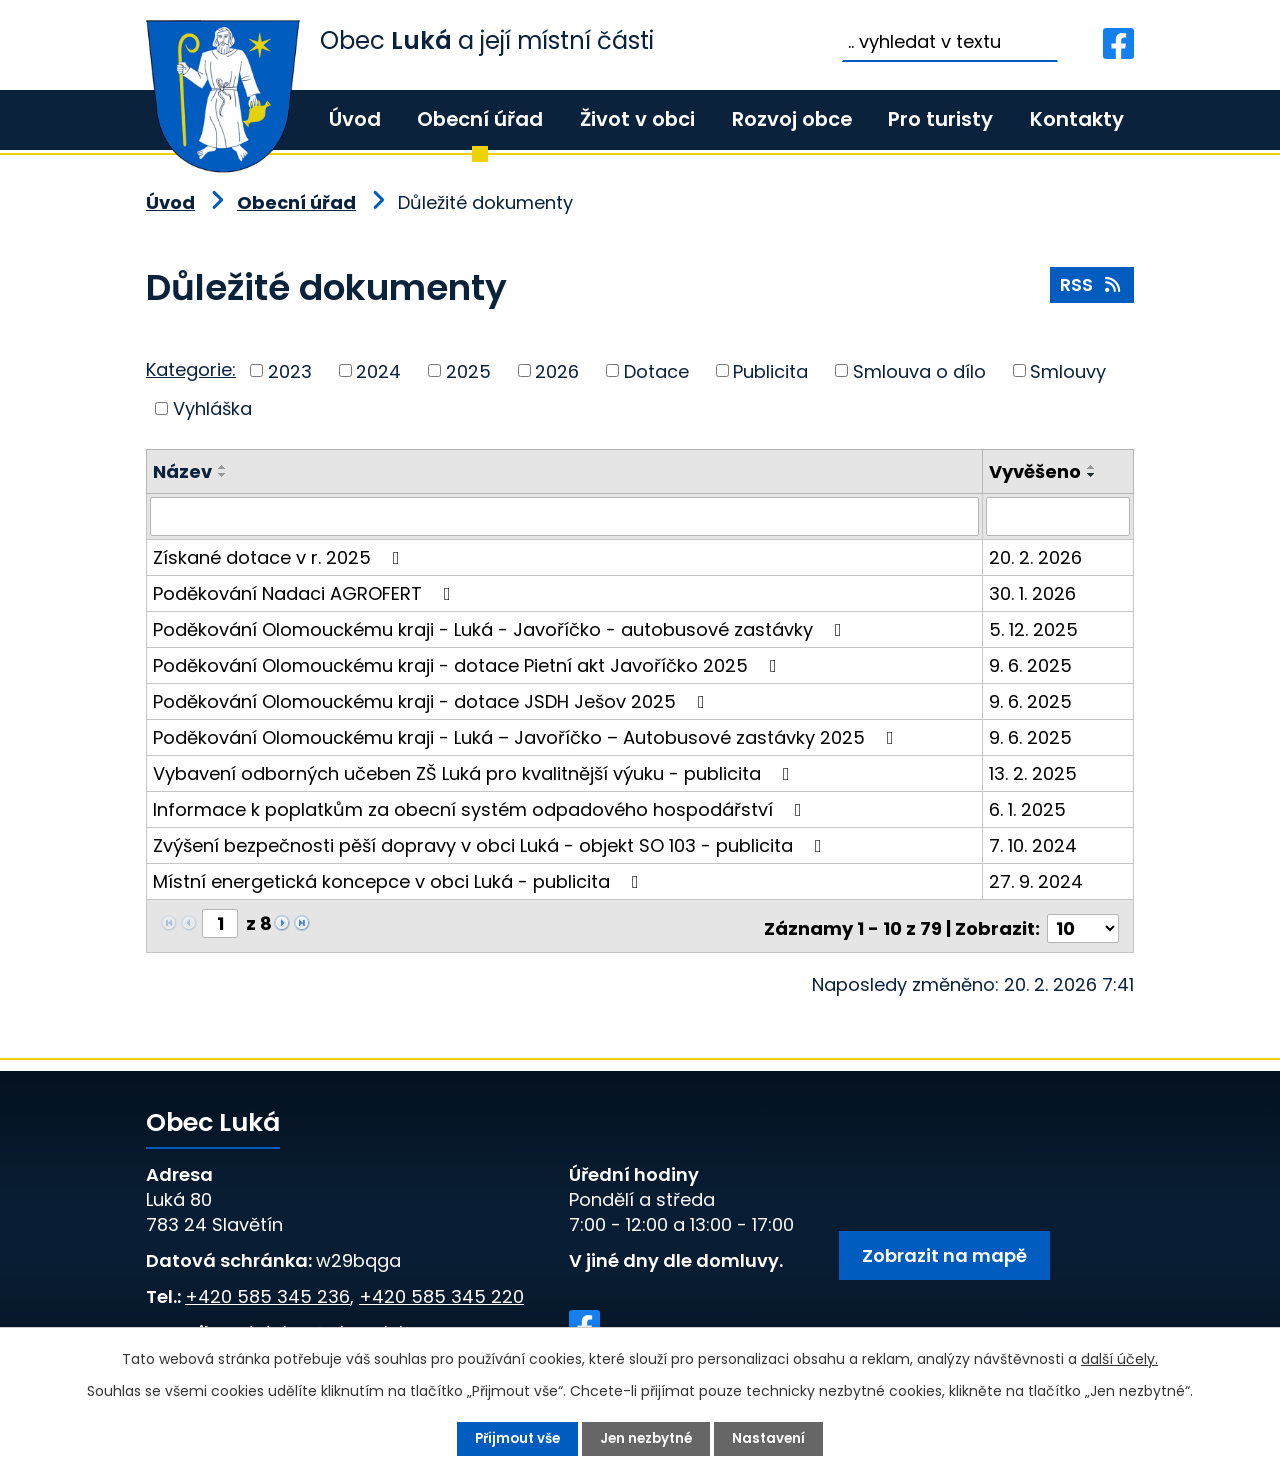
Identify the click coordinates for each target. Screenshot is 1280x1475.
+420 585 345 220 (441, 1290)
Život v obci (637, 119)
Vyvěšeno (1036, 471)
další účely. (1119, 1358)
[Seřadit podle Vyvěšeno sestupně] (1093, 475)
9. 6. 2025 (1031, 664)
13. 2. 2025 (1034, 772)
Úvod (355, 119)
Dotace (656, 370)
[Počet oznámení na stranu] (1083, 922)
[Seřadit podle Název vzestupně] (223, 467)
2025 (468, 370)
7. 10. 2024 (1034, 844)
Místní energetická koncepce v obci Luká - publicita (400, 880)
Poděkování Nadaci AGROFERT (306, 592)
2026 (557, 370)
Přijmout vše (513, 1438)
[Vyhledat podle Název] (565, 516)
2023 (290, 370)
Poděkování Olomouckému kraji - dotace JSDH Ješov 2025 (433, 700)
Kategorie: (191, 369)
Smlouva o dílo (919, 370)
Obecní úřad (480, 119)
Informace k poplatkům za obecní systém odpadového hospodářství (481, 808)
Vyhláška (212, 408)
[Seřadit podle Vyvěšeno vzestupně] (1093, 467)
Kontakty (1077, 119)
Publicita (770, 370)
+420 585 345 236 (267, 1290)
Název (182, 471)
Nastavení (774, 1438)
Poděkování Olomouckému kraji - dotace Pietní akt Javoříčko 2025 (469, 664)
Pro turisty (940, 119)
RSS (1091, 288)
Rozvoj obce (792, 119)
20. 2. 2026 (1036, 556)
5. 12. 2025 (1034, 628)
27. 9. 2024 (1037, 880)
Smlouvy (1068, 370)
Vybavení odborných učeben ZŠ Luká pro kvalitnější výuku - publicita (475, 772)
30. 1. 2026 (1033, 592)
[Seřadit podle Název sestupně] (223, 475)
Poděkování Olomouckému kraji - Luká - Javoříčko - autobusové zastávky (501, 628)
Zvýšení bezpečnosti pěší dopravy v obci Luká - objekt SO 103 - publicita (491, 844)
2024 (378, 370)
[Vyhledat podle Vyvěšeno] (1058, 516)
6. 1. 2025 (1028, 808)
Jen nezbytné (648, 1438)
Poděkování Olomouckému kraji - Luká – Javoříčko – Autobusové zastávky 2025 (527, 736)
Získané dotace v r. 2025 (280, 556)
